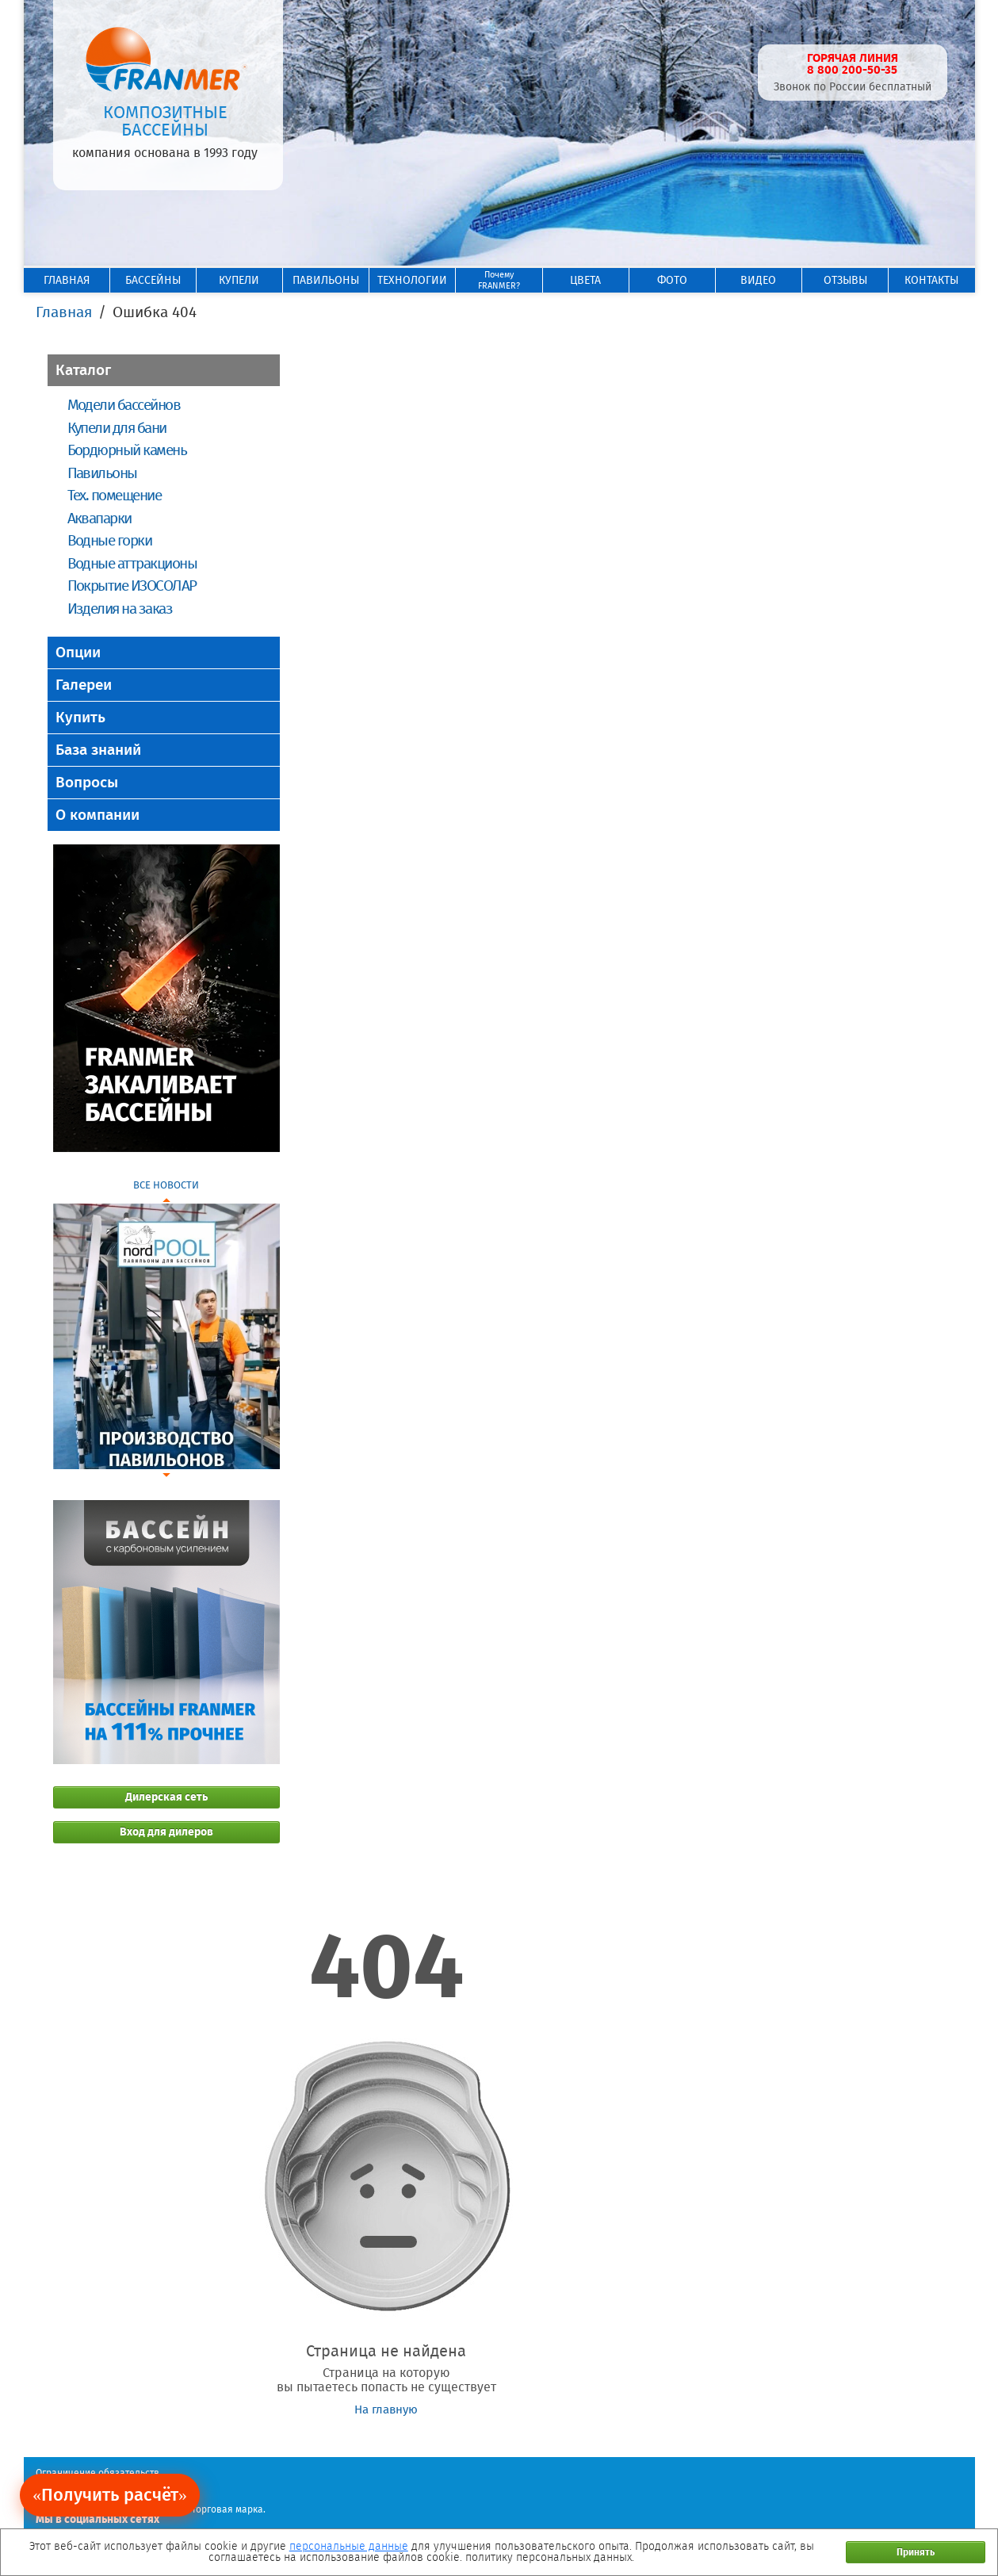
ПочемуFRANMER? (499, 280)
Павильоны (102, 473)
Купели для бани (116, 428)
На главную (386, 2409)
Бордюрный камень (127, 450)
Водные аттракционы (132, 563)
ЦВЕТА (585, 280)
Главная (64, 312)
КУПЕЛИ (239, 280)
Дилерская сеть (166, 1797)
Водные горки (109, 540)
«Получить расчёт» (110, 2494)
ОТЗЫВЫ (845, 280)
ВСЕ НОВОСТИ (166, 1185)
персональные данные (348, 2546)
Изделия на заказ (120, 608)
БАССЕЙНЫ (153, 280)
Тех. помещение (114, 495)
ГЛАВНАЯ (67, 280)
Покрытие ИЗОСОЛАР (132, 585)
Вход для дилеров (166, 1832)
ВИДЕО (758, 280)
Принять (916, 2552)
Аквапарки (99, 518)
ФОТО (672, 280)
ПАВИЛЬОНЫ (326, 280)
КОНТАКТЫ (931, 280)
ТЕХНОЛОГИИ (412, 280)
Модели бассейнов (124, 405)
